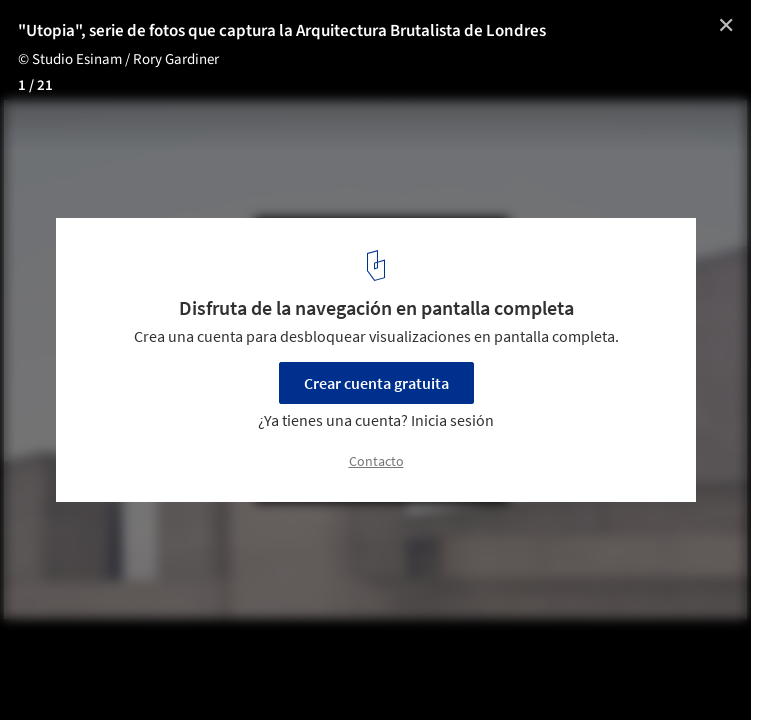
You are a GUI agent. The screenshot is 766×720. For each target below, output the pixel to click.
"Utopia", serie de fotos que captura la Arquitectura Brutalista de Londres (282, 31)
